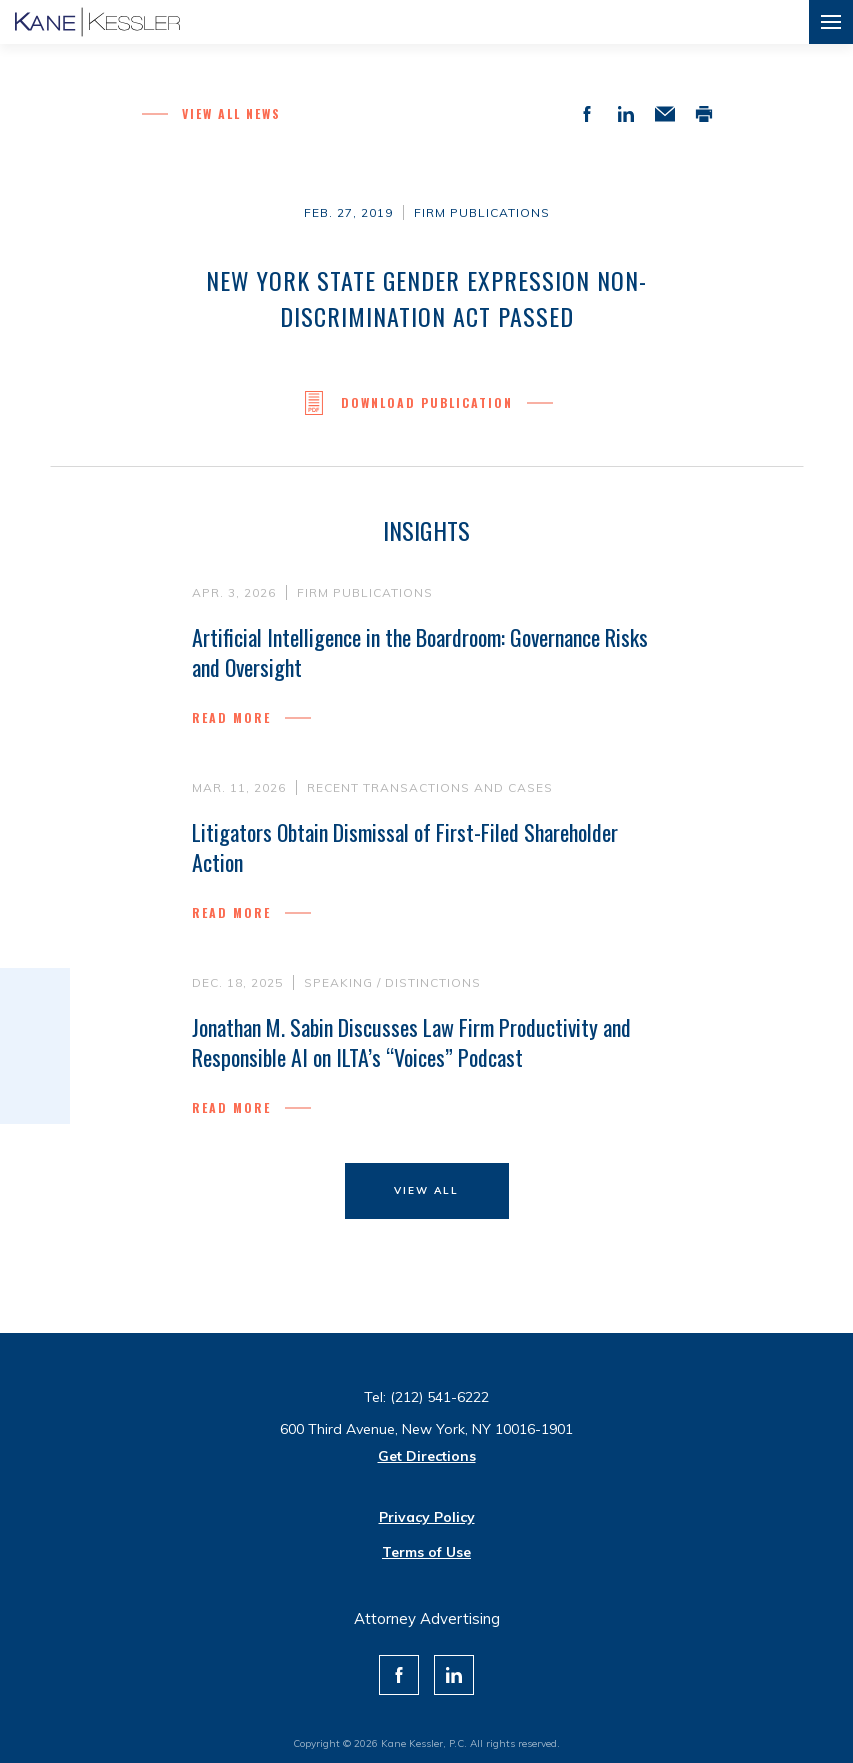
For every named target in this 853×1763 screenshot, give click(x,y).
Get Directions (427, 1456)
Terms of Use (426, 1552)
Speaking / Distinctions (392, 988)
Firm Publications (482, 212)
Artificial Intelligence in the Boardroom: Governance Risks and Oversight (420, 652)
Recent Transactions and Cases (430, 787)
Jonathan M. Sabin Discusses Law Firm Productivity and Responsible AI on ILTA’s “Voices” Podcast (411, 1048)
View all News (231, 113)
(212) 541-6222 (439, 1397)
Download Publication (427, 403)
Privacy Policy (427, 1517)
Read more (231, 717)
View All (426, 1190)
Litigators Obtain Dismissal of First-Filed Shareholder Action (405, 847)
